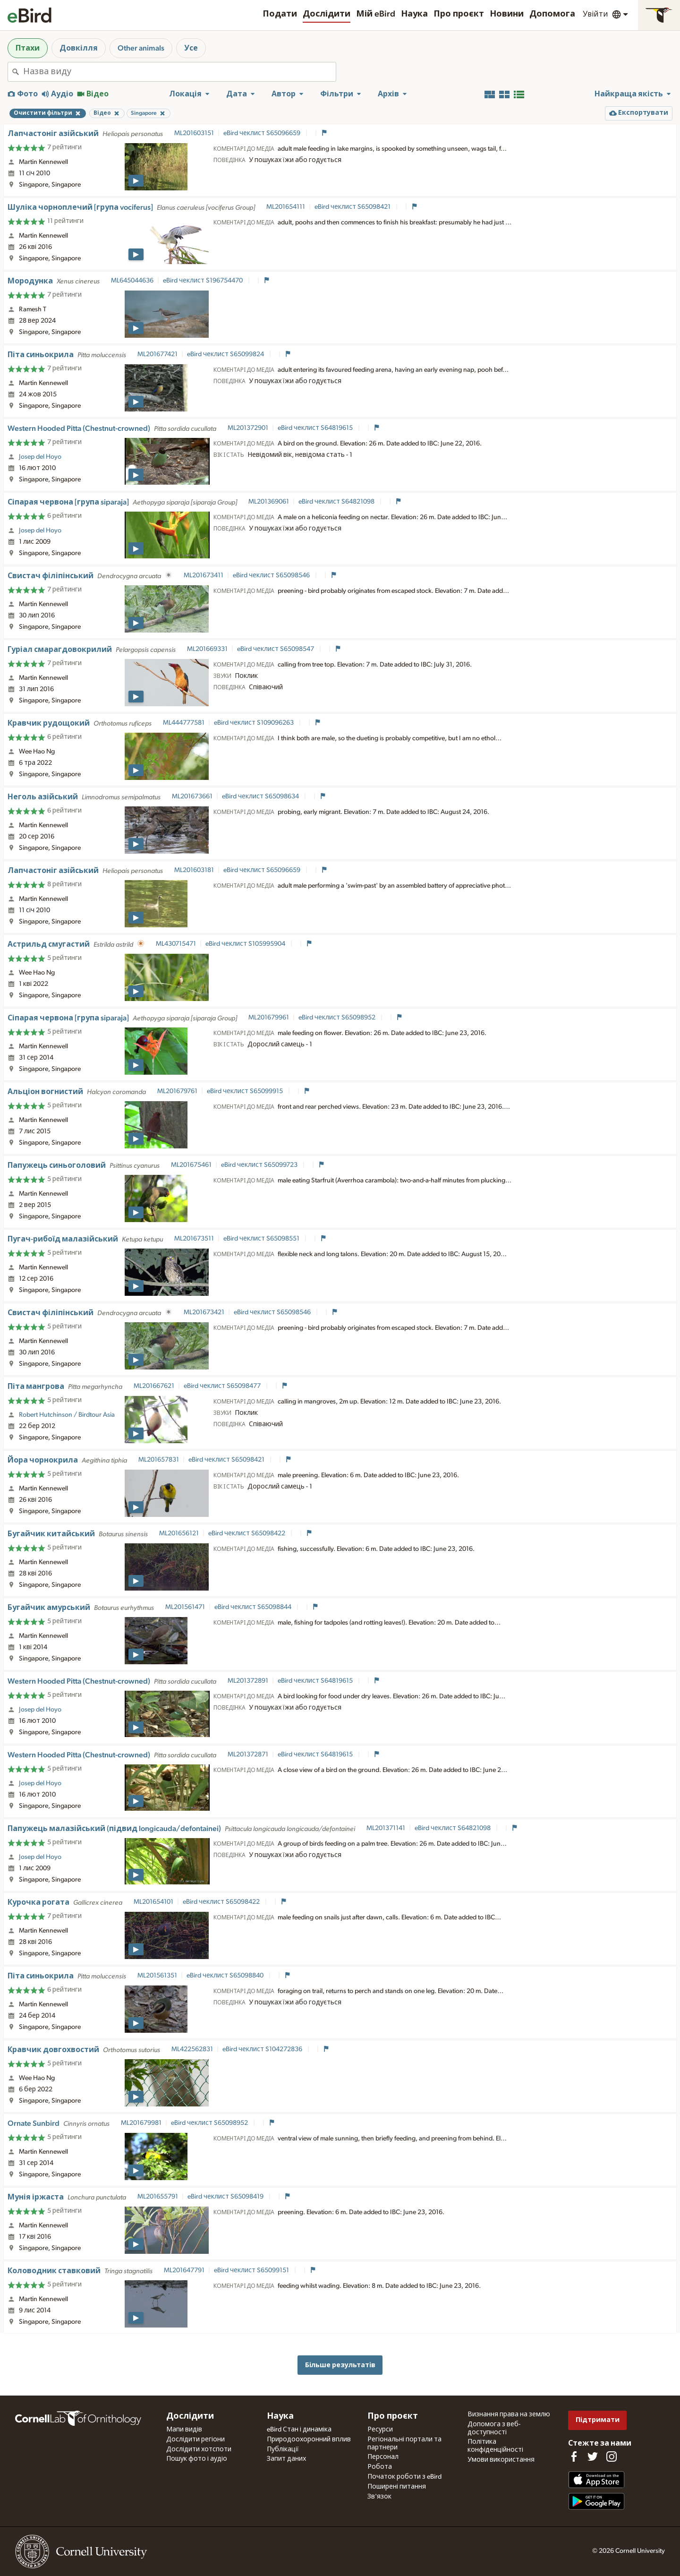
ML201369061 (268, 501)
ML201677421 (157, 354)
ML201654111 (285, 207)
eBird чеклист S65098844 (253, 1607)
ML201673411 (203, 575)
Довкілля (79, 48)
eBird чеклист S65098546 (272, 575)
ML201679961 (268, 1017)
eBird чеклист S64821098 (337, 501)
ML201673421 (204, 1312)
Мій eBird (375, 14)
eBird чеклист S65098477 (223, 1386)
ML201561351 (157, 1975)
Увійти (595, 14)
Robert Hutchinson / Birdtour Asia (67, 1415)
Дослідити (326, 14)
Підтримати (598, 2419)
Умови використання (501, 2459)
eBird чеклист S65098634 (261, 796)
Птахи (28, 48)
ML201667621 (154, 1386)
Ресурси (380, 2429)
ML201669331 (207, 649)
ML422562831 (192, 2049)
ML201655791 (157, 2196)
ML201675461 (191, 1165)
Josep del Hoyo (40, 457)
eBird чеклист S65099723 (260, 1165)
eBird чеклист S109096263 (254, 722)
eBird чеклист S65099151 (252, 2270)
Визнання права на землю (509, 2414)
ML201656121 (179, 1533)
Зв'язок (379, 2496)
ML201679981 (141, 2123)
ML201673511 (194, 1238)
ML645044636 (132, 280)
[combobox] (179, 71)
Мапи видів (184, 2429)
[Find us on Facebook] (573, 2456)
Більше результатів (340, 2365)
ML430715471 (176, 944)
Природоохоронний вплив (309, 2439)
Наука (414, 14)
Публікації (283, 2449)
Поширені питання (396, 2486)
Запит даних (286, 2459)
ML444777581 (183, 722)
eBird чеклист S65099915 (245, 1091)
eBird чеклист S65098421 (353, 207)
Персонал (383, 2457)
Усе (191, 48)
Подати (280, 14)
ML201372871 (248, 1754)
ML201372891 (248, 1680)
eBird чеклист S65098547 (276, 649)
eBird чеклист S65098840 (226, 1975)
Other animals (141, 48)
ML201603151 (194, 133)
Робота (379, 2467)
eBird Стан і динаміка (299, 2429)
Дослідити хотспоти (198, 2449)
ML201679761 (177, 1091)
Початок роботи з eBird (404, 2476)
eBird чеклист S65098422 (247, 1533)
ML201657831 (158, 1459)
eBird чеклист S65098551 (262, 1238)
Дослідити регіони (195, 2439)
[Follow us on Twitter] (592, 2456)
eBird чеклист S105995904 (246, 944)
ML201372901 (248, 428)
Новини (507, 14)
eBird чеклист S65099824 (226, 354)
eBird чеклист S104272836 (263, 2049)
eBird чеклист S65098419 (226, 2196)
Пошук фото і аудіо (196, 2459)
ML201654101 (153, 1902)
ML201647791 (184, 2270)
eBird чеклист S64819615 (316, 428)
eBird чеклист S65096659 (262, 133)
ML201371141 (385, 1828)
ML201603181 (194, 870)
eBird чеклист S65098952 (337, 1017)
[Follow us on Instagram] (611, 2456)
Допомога (552, 14)
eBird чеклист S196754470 (203, 280)
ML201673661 (192, 796)
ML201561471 (185, 1607)
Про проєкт (459, 14)
